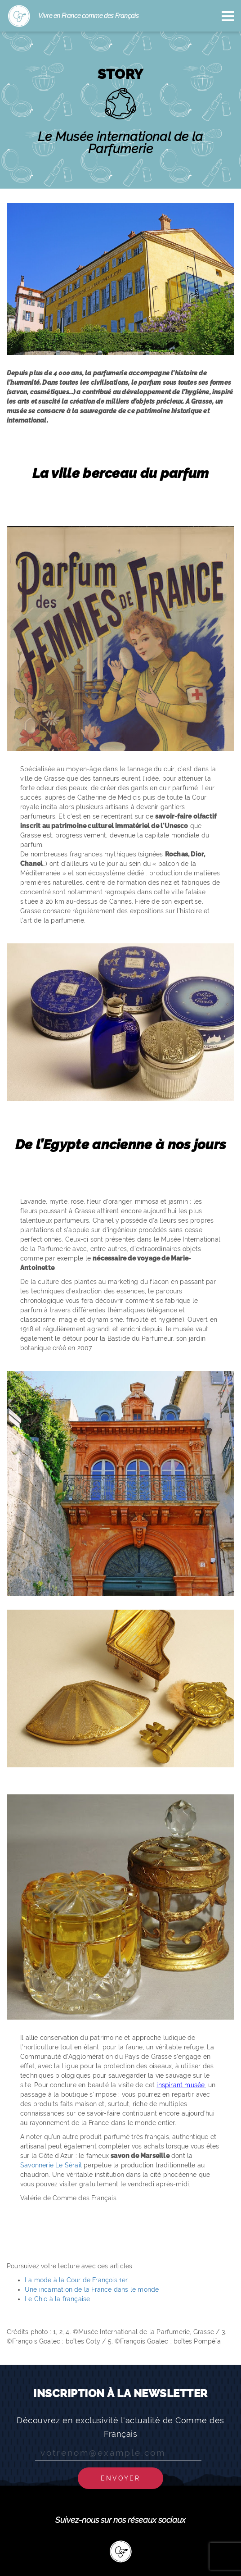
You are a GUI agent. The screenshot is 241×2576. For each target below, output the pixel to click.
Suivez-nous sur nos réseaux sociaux (120, 2520)
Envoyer (120, 2478)
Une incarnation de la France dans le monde (92, 2289)
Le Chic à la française (57, 2299)
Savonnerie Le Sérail (51, 2165)
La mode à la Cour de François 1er (76, 2280)
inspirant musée (180, 2085)
